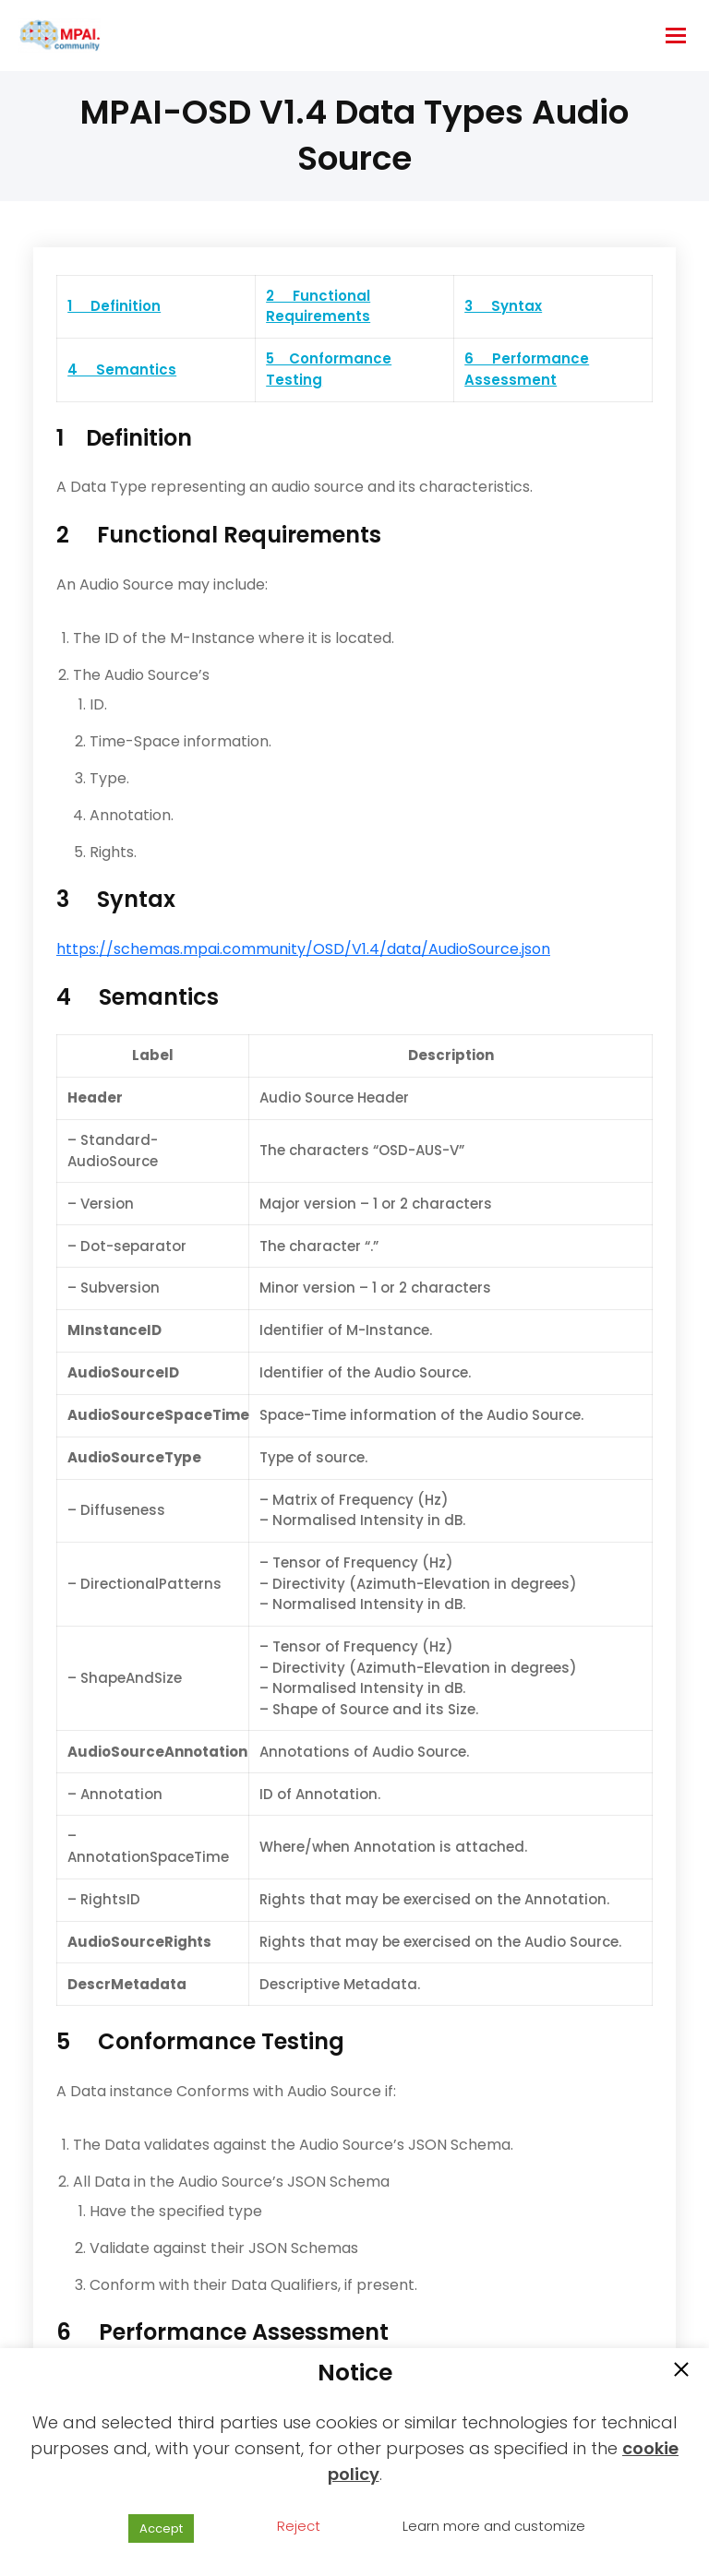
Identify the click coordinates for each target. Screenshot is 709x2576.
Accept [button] (161, 2528)
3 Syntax (503, 306)
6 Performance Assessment (526, 369)
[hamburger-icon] (676, 35)
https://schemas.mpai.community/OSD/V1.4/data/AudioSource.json (303, 949)
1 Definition (114, 306)
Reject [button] (298, 2525)
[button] (681, 2371)
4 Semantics (121, 369)
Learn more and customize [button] (494, 2525)
